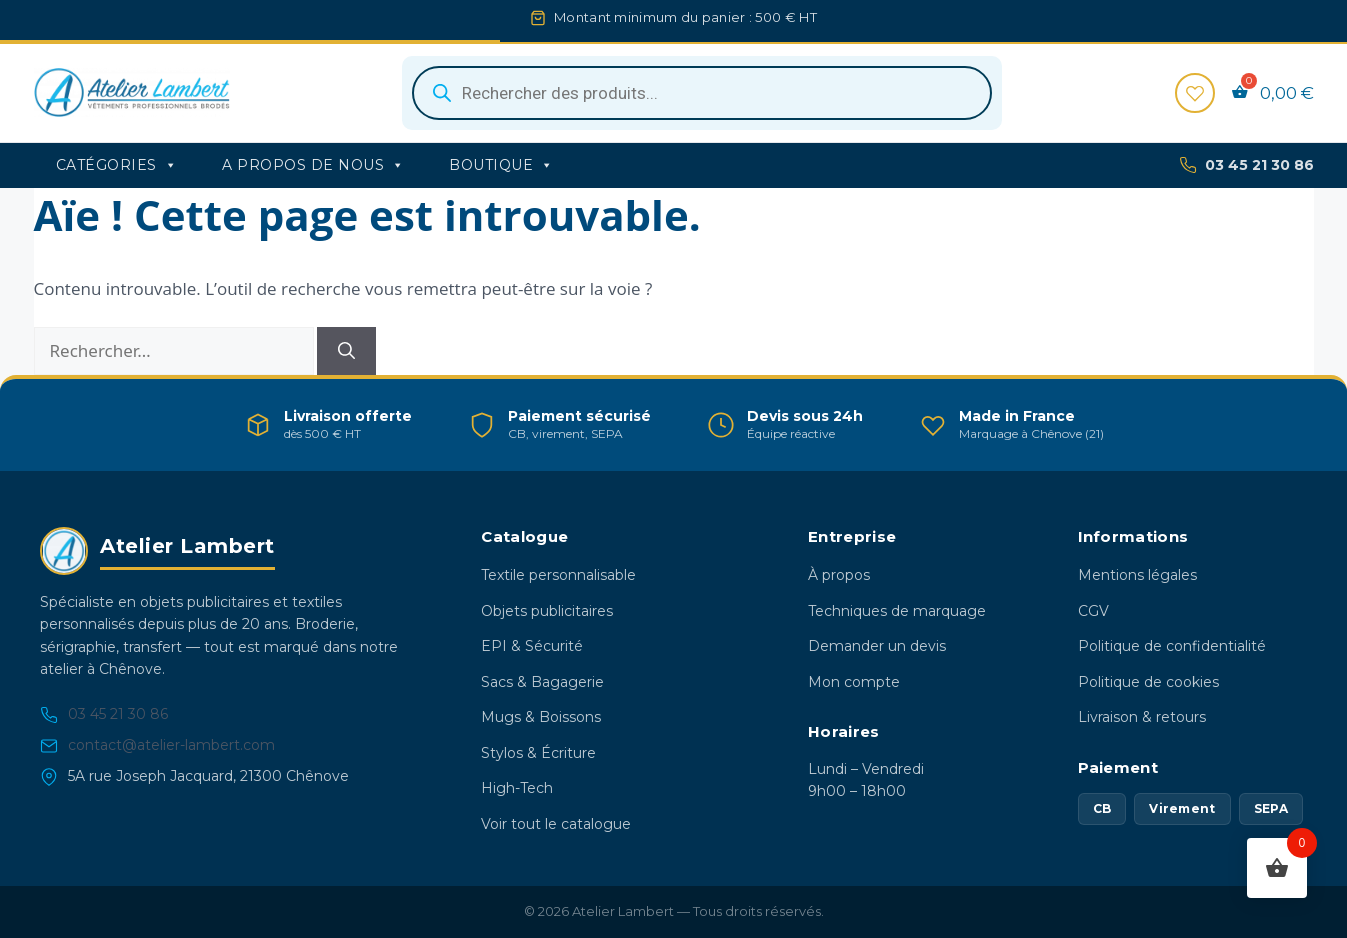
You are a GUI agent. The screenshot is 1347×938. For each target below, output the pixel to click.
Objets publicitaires (547, 611)
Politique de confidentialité (1172, 646)
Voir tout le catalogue (556, 824)
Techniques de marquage (897, 611)
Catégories (117, 165)
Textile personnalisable (558, 575)
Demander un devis (877, 646)
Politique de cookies (1148, 682)
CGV (1093, 611)
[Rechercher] (346, 351)
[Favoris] (1195, 93)
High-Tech (517, 788)
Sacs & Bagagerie (542, 682)
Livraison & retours (1142, 717)
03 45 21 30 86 (1246, 165)
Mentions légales (1137, 575)
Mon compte (854, 682)
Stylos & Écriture (538, 753)
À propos (839, 575)
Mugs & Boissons (541, 717)
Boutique (501, 165)
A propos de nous (313, 165)
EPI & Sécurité (532, 646)
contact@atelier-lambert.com (157, 745)
